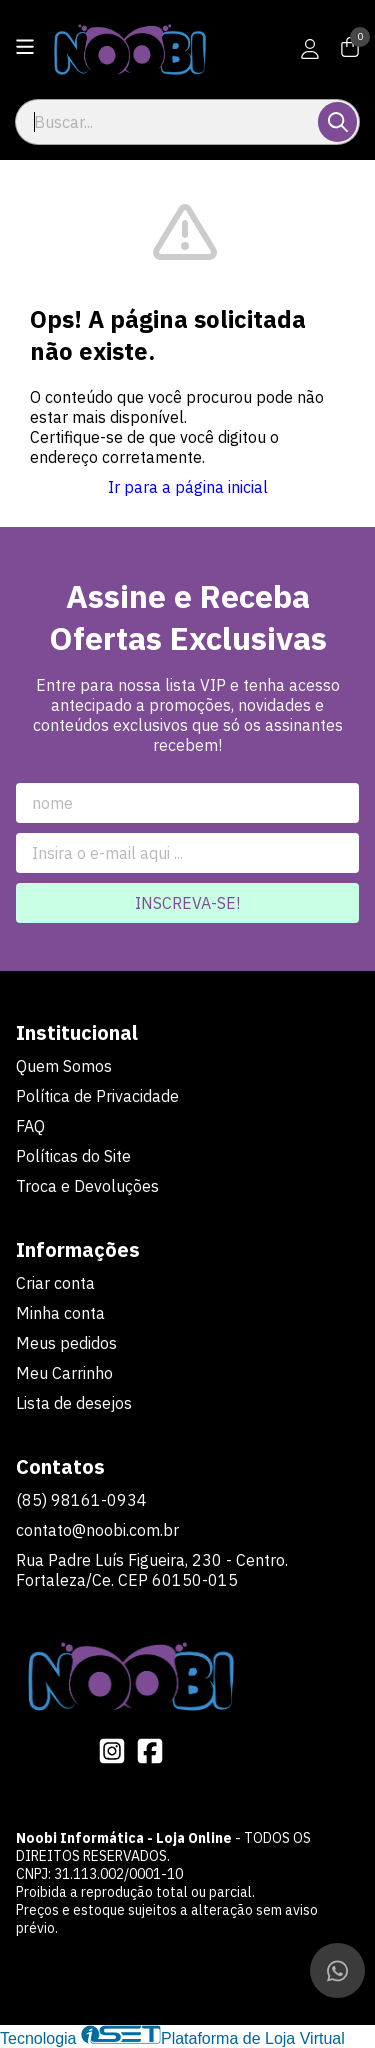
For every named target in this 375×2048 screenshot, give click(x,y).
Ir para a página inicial (188, 487)
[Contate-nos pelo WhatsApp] (337, 1970)
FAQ (30, 1126)
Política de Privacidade (97, 1096)
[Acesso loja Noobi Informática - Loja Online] (310, 49)
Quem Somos (64, 1066)
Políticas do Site (73, 1156)
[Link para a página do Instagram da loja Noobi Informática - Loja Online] (112, 1751)
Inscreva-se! (187, 903)
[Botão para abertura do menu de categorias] (25, 47)
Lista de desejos (74, 1403)
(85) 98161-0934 (81, 1500)
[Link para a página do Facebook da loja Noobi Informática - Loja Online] (150, 1751)
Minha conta (60, 1313)
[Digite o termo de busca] (168, 122)
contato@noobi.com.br (97, 1530)
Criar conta (55, 1283)
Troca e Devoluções (87, 1186)
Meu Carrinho (64, 1373)
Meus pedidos (66, 1343)
